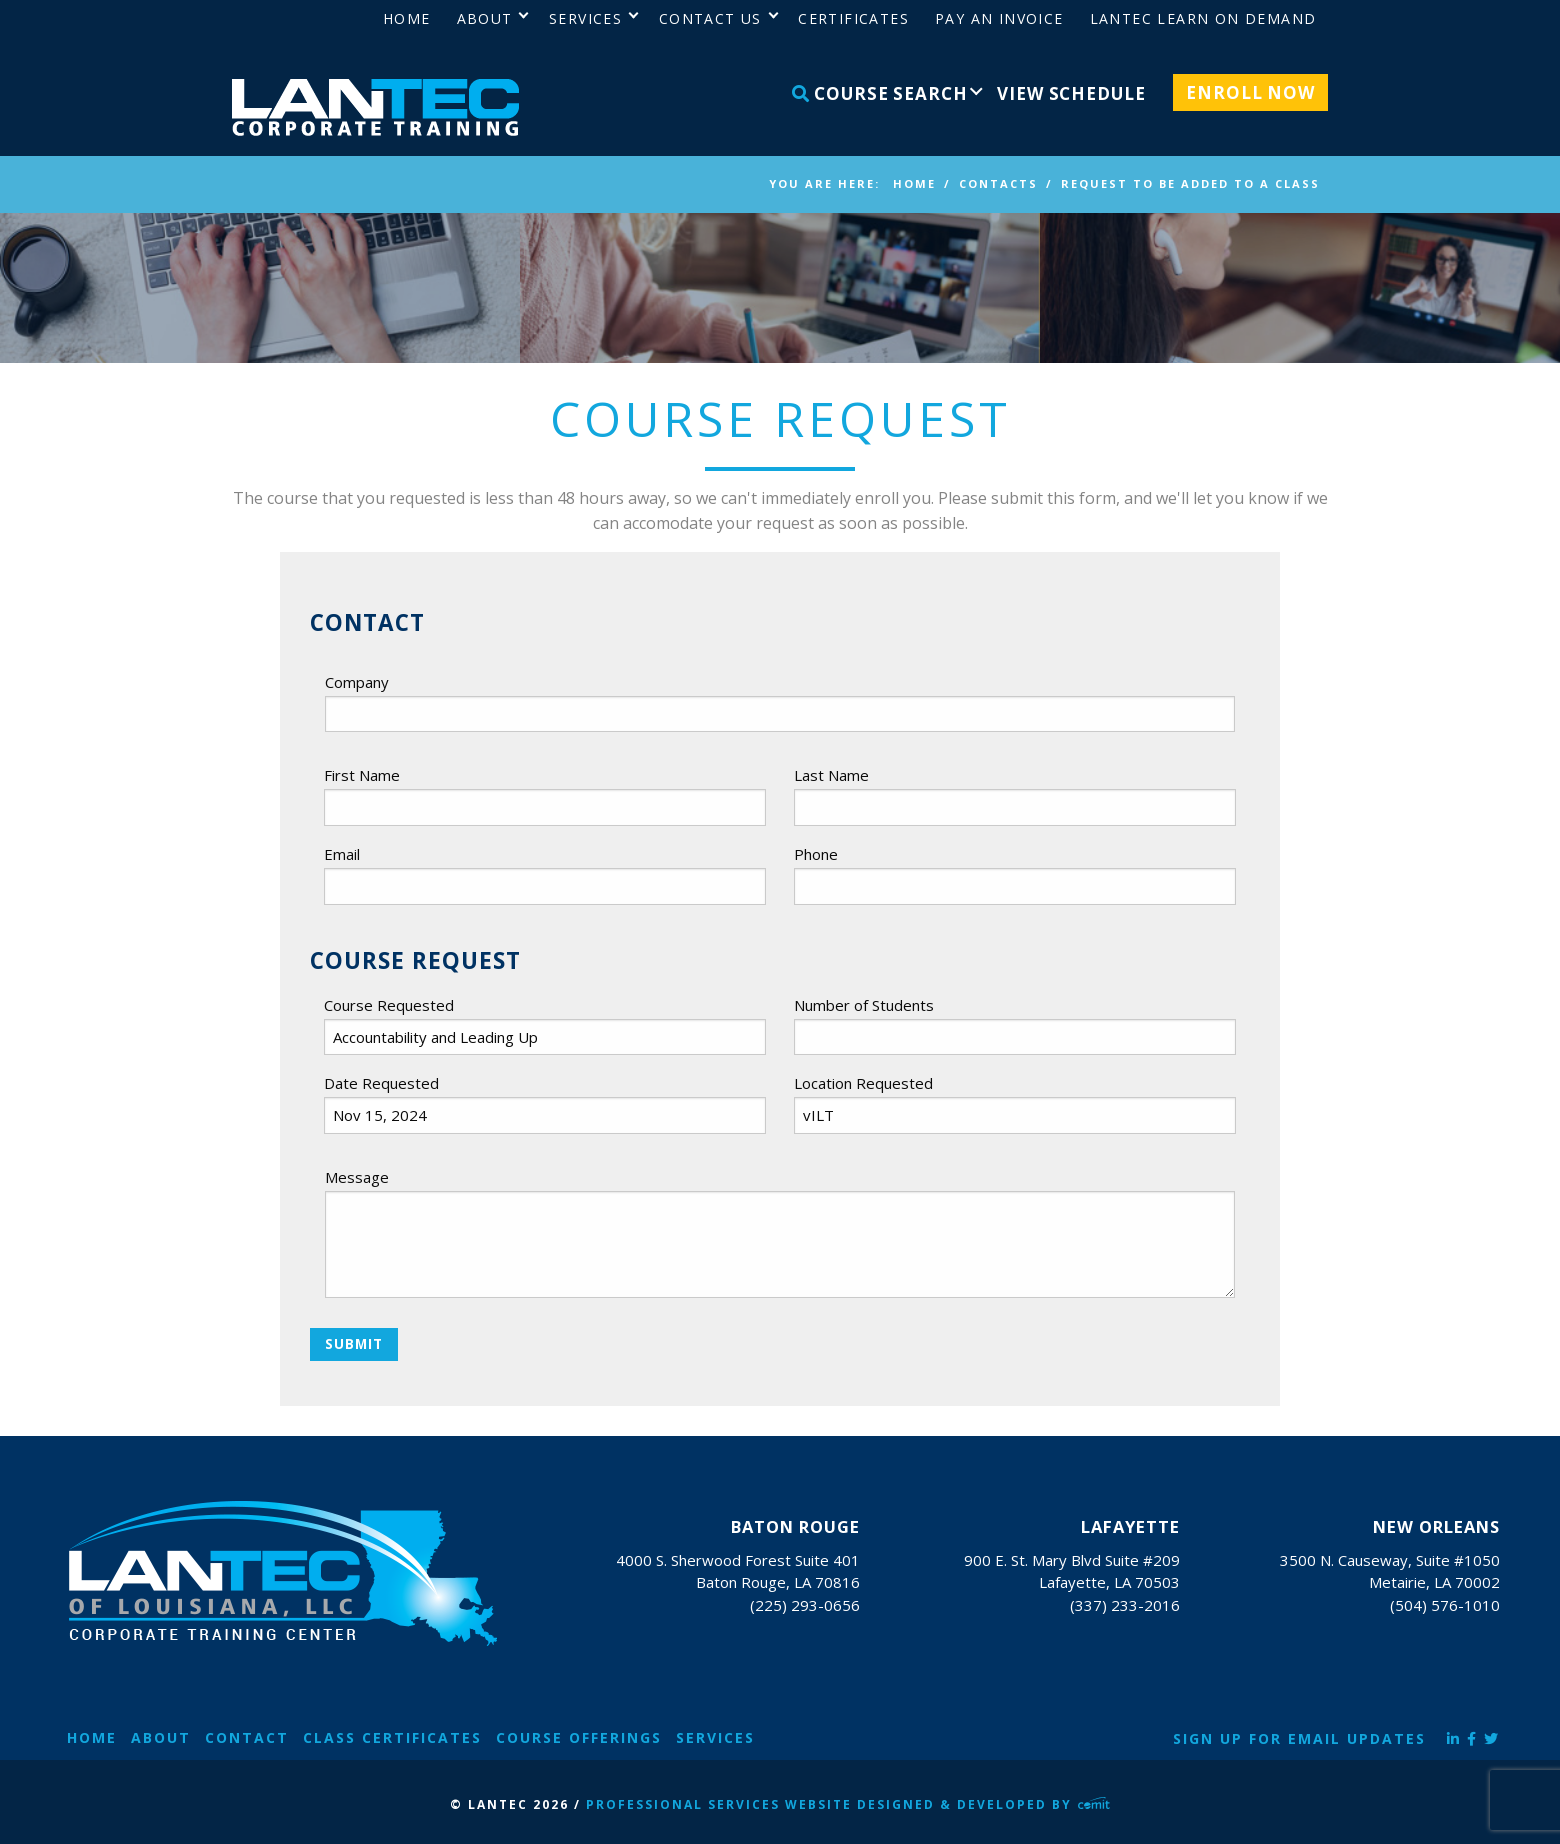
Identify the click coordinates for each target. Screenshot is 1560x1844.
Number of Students (864, 1005)
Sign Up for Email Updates (1299, 1738)
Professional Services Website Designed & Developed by (848, 1804)
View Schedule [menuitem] (1071, 93)
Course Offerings (579, 1737)
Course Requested (389, 1005)
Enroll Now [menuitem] (1250, 92)
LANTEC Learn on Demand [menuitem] (1203, 18)
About (161, 1737)
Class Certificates (392, 1737)
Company (357, 682)
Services (715, 1737)
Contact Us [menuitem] (710, 18)
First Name (362, 775)
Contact (247, 1737)
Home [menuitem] (407, 18)
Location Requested (863, 1083)
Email (342, 854)
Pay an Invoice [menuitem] (999, 18)
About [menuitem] (485, 18)
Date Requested (381, 1083)
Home (92, 1737)
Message (357, 1177)
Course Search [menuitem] (880, 93)
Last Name (831, 775)
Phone (816, 854)
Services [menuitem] (585, 18)
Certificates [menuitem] (853, 18)
